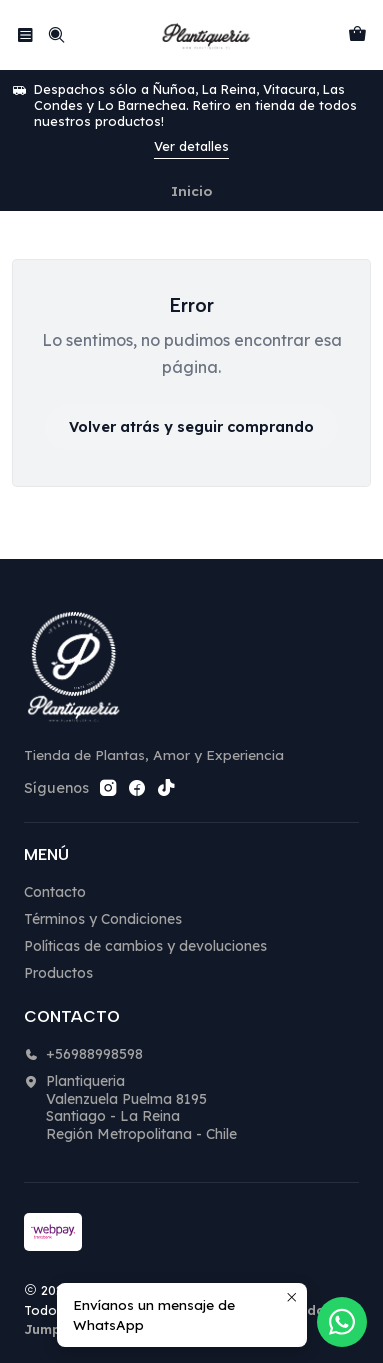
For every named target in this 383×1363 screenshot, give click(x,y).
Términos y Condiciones (103, 919)
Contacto (55, 892)
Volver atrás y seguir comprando (191, 427)
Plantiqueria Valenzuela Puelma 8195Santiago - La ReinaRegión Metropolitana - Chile (130, 1107)
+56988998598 (83, 1054)
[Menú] (25, 34)
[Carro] (357, 34)
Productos (58, 973)
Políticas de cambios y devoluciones (145, 946)
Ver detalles (191, 146)
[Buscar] (55, 34)
